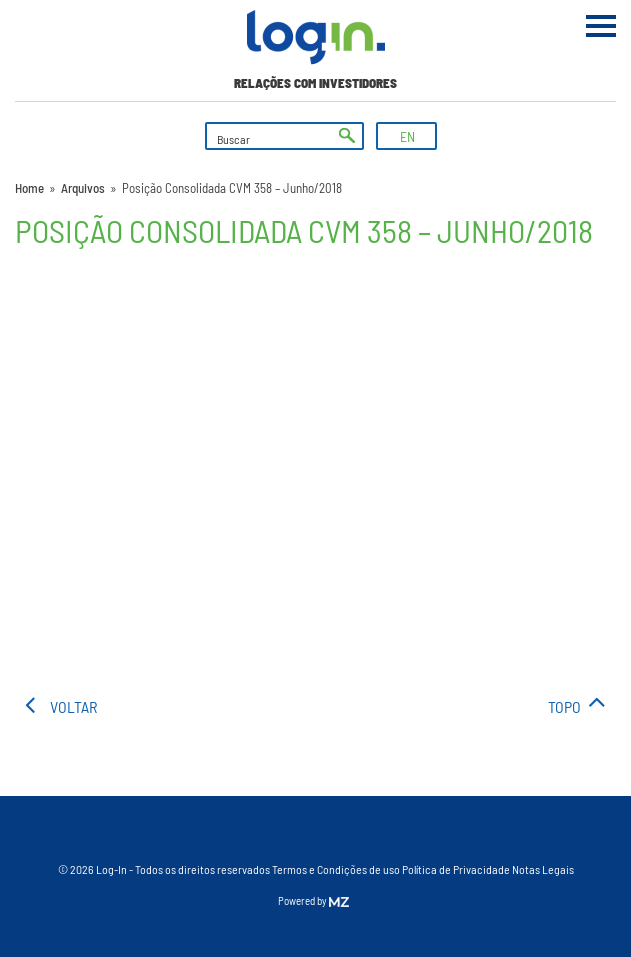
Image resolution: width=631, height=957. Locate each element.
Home (29, 188)
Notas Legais (543, 869)
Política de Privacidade (456, 869)
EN (407, 136)
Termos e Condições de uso (336, 869)
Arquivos (83, 188)
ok (347, 136)
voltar (73, 706)
